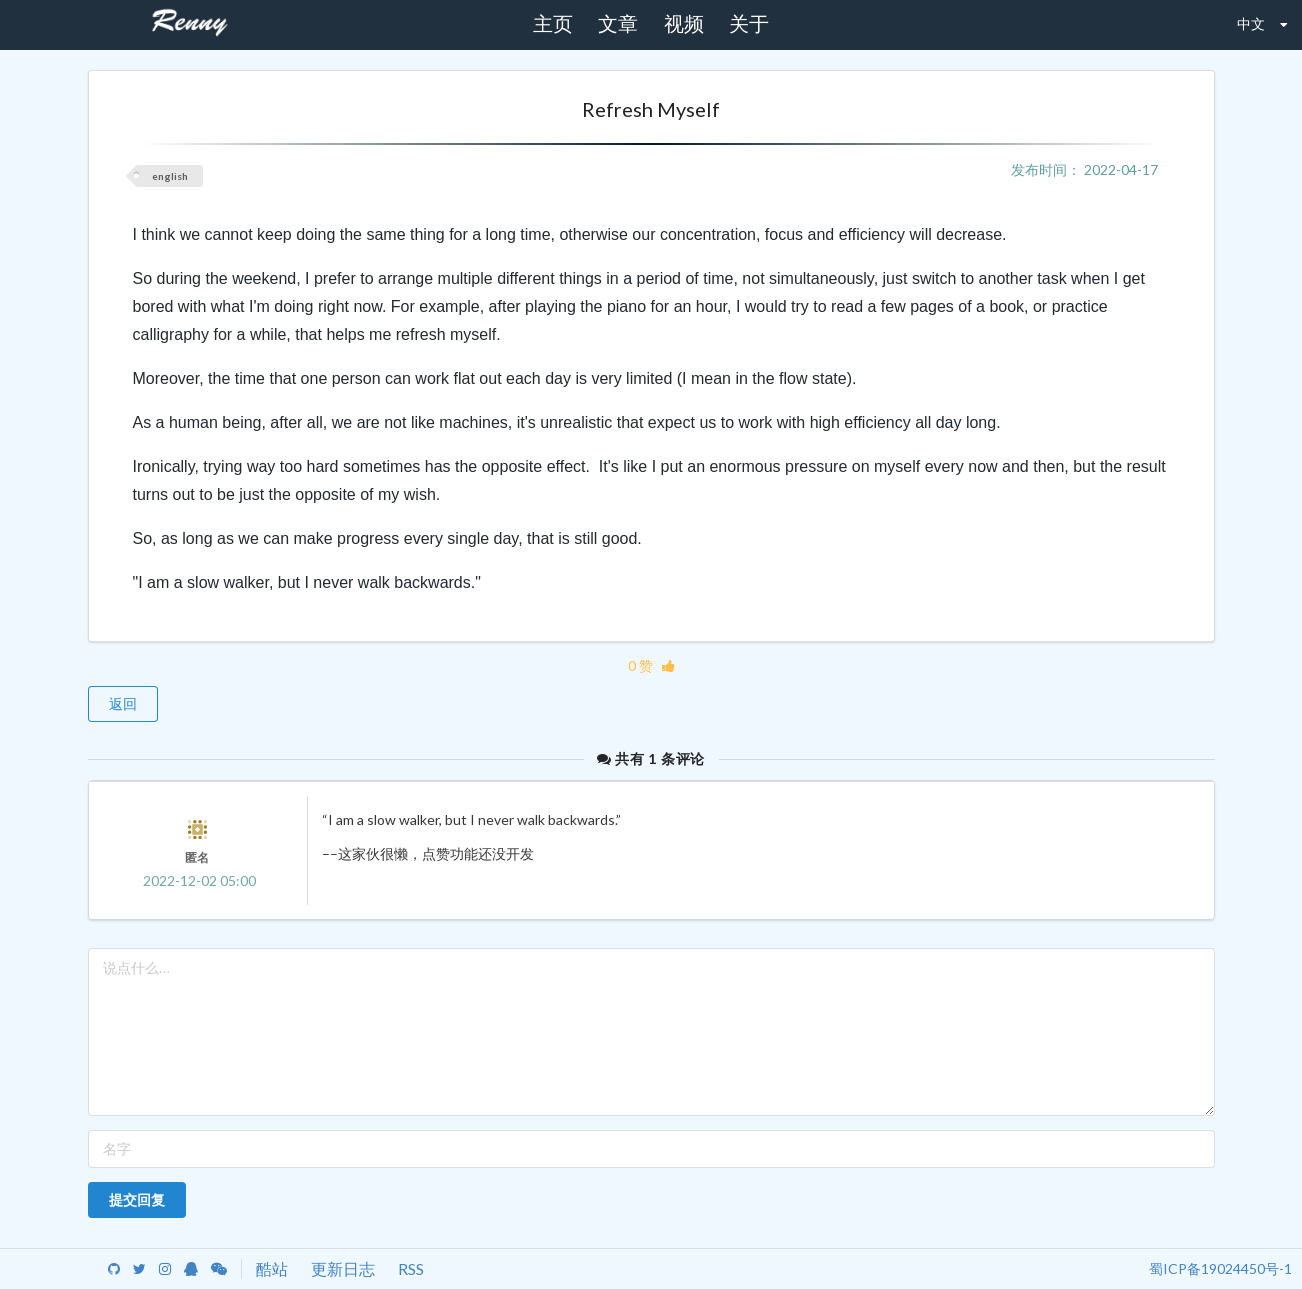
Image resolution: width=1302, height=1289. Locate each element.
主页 (553, 24)
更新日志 (343, 1268)
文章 (618, 24)
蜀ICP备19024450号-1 (1220, 1268)
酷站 (272, 1268)
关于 (749, 24)
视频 (684, 24)
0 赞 (651, 665)
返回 (123, 703)
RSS (411, 1268)
